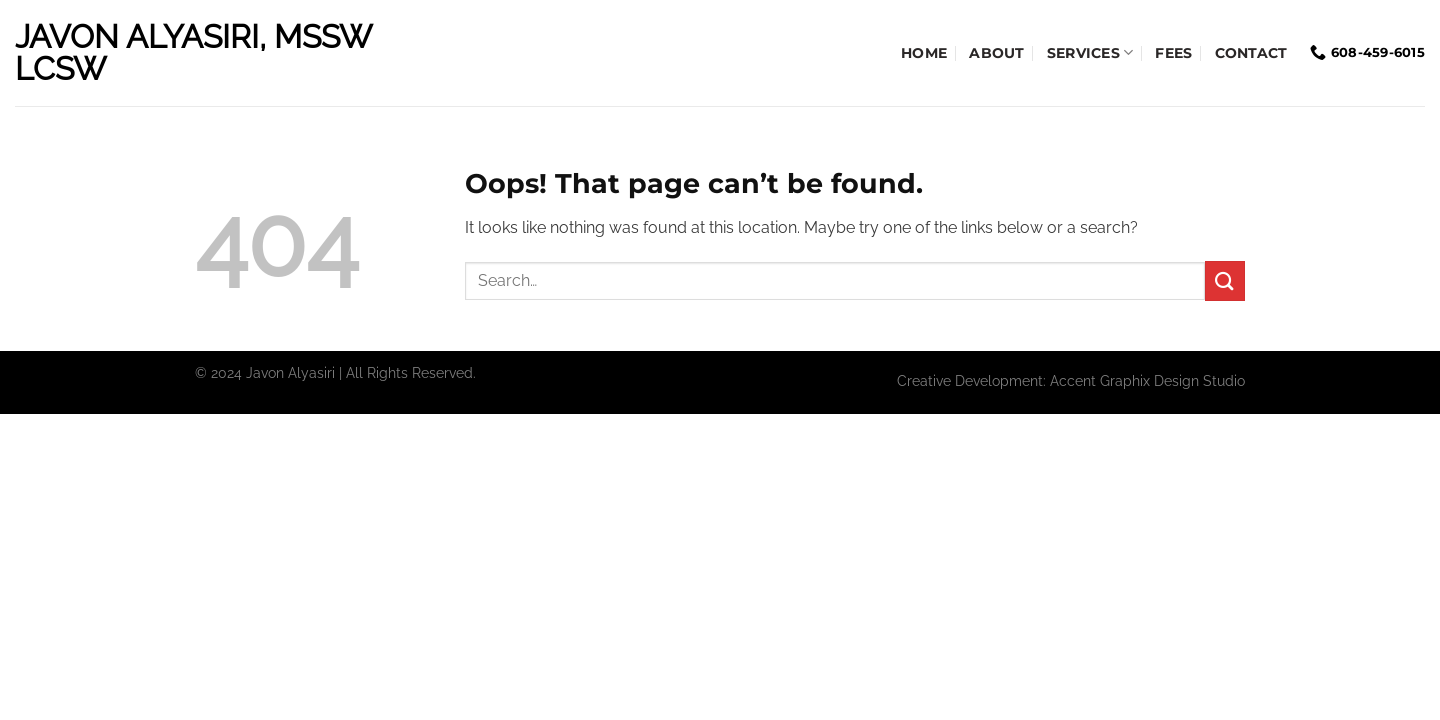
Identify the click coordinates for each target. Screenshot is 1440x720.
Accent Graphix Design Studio (1147, 380)
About (996, 53)
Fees (1173, 53)
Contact (1251, 53)
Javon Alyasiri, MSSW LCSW (193, 53)
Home (924, 53)
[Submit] (1225, 280)
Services (1090, 52)
